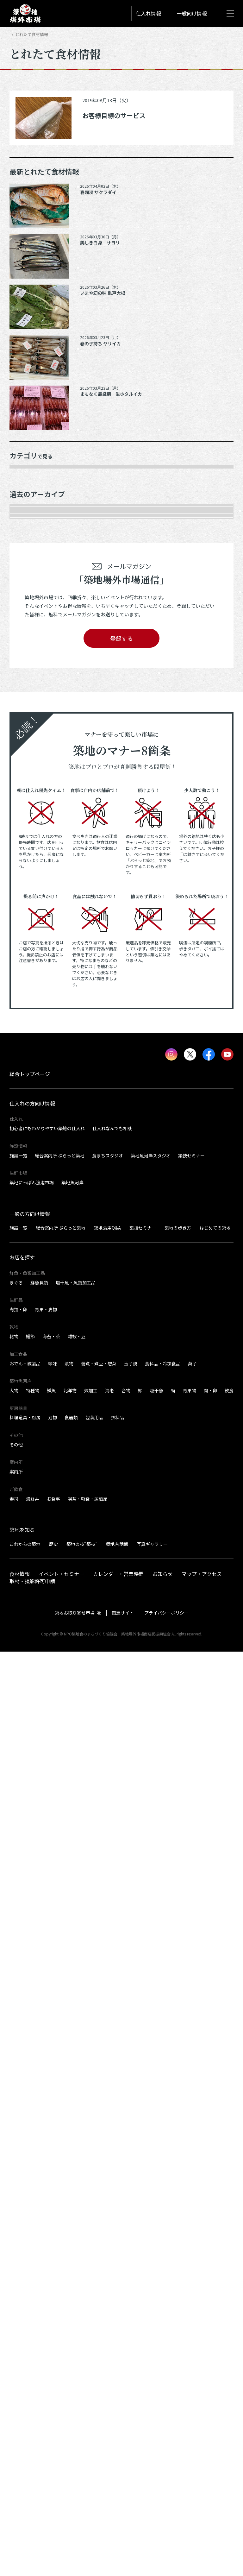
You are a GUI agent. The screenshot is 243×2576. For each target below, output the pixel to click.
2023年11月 (28, 1114)
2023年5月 (27, 1221)
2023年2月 (27, 1274)
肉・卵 (210, 2315)
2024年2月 (27, 1078)
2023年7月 (27, 1185)
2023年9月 (27, 1150)
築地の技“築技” (81, 2468)
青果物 (189, 2315)
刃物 (52, 2342)
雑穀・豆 (76, 2261)
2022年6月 (27, 1398)
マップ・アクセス (202, 2498)
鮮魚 (51, 2315)
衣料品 (117, 2342)
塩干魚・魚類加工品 (76, 2207)
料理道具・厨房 (24, 2342)
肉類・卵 (25, 527)
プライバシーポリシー (166, 2537)
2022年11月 (28, 1309)
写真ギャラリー (152, 2468)
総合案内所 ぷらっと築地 (59, 2079)
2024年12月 (28, 918)
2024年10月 (28, 936)
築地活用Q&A (107, 2152)
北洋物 (70, 2315)
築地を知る (22, 2454)
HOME (15, 34)
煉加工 (90, 2315)
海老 (109, 2315)
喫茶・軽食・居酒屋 (88, 2423)
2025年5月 (27, 847)
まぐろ (16, 2207)
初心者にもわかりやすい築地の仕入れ (47, 2053)
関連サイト (123, 2537)
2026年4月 (27, 669)
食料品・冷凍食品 (162, 2288)
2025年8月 (27, 794)
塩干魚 (156, 2315)
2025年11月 (28, 740)
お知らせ (163, 2498)
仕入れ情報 (148, 13)
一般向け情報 (192, 13)
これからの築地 (24, 2468)
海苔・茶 (51, 2261)
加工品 (22, 563)
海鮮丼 (32, 2423)
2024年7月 (27, 989)
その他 (22, 616)
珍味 (52, 2288)
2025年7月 (27, 812)
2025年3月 (27, 865)
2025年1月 (27, 900)
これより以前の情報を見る (45, 1434)
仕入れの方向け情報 (32, 2027)
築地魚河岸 (72, 2107)
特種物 (32, 2315)
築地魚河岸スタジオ (151, 2079)
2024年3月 (27, 1061)
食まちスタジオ (107, 2079)
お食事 (53, 2423)
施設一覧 (18, 2079)
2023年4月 (27, 1239)
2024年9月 (27, 954)
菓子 (192, 2288)
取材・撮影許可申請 (32, 2505)
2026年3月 (27, 687)
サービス (25, 598)
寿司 (13, 2423)
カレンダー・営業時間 (118, 2498)
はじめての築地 (215, 2152)
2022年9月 (27, 1345)
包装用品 (94, 2342)
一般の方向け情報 (29, 2138)
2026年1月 (27, 705)
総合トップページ (29, 1998)
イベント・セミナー (61, 2498)
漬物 (69, 2288)
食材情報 (19, 2498)
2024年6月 (27, 1007)
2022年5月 (27, 1416)
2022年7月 (27, 1381)
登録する (121, 1563)
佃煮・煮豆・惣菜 (98, 2288)
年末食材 (25, 474)
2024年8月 (27, 972)
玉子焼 (130, 2288)
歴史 (53, 2468)
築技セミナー (191, 2079)
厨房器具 (25, 580)
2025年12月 (28, 723)
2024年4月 (27, 1043)
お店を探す (22, 2181)
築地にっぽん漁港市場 (31, 2107)
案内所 (16, 2396)
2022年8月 (27, 1363)
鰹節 (30, 2261)
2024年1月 (27, 1096)
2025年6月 (27, 829)
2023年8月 (27, 1167)
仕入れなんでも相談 (112, 2053)
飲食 (229, 2315)
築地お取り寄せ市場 (75, 2537)
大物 (13, 2315)
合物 (126, 2315)
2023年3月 (27, 1256)
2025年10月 (28, 758)
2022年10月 (28, 1328)
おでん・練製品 (24, 2288)
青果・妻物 (27, 509)
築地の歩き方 (178, 2152)
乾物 (20, 545)
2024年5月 (27, 1025)
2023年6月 (27, 1203)
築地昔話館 (117, 2468)
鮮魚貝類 (39, 2207)
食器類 (71, 2342)
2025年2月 (27, 883)
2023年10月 (28, 1132)
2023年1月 (27, 1292)
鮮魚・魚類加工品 (35, 491)
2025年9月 (27, 776)
